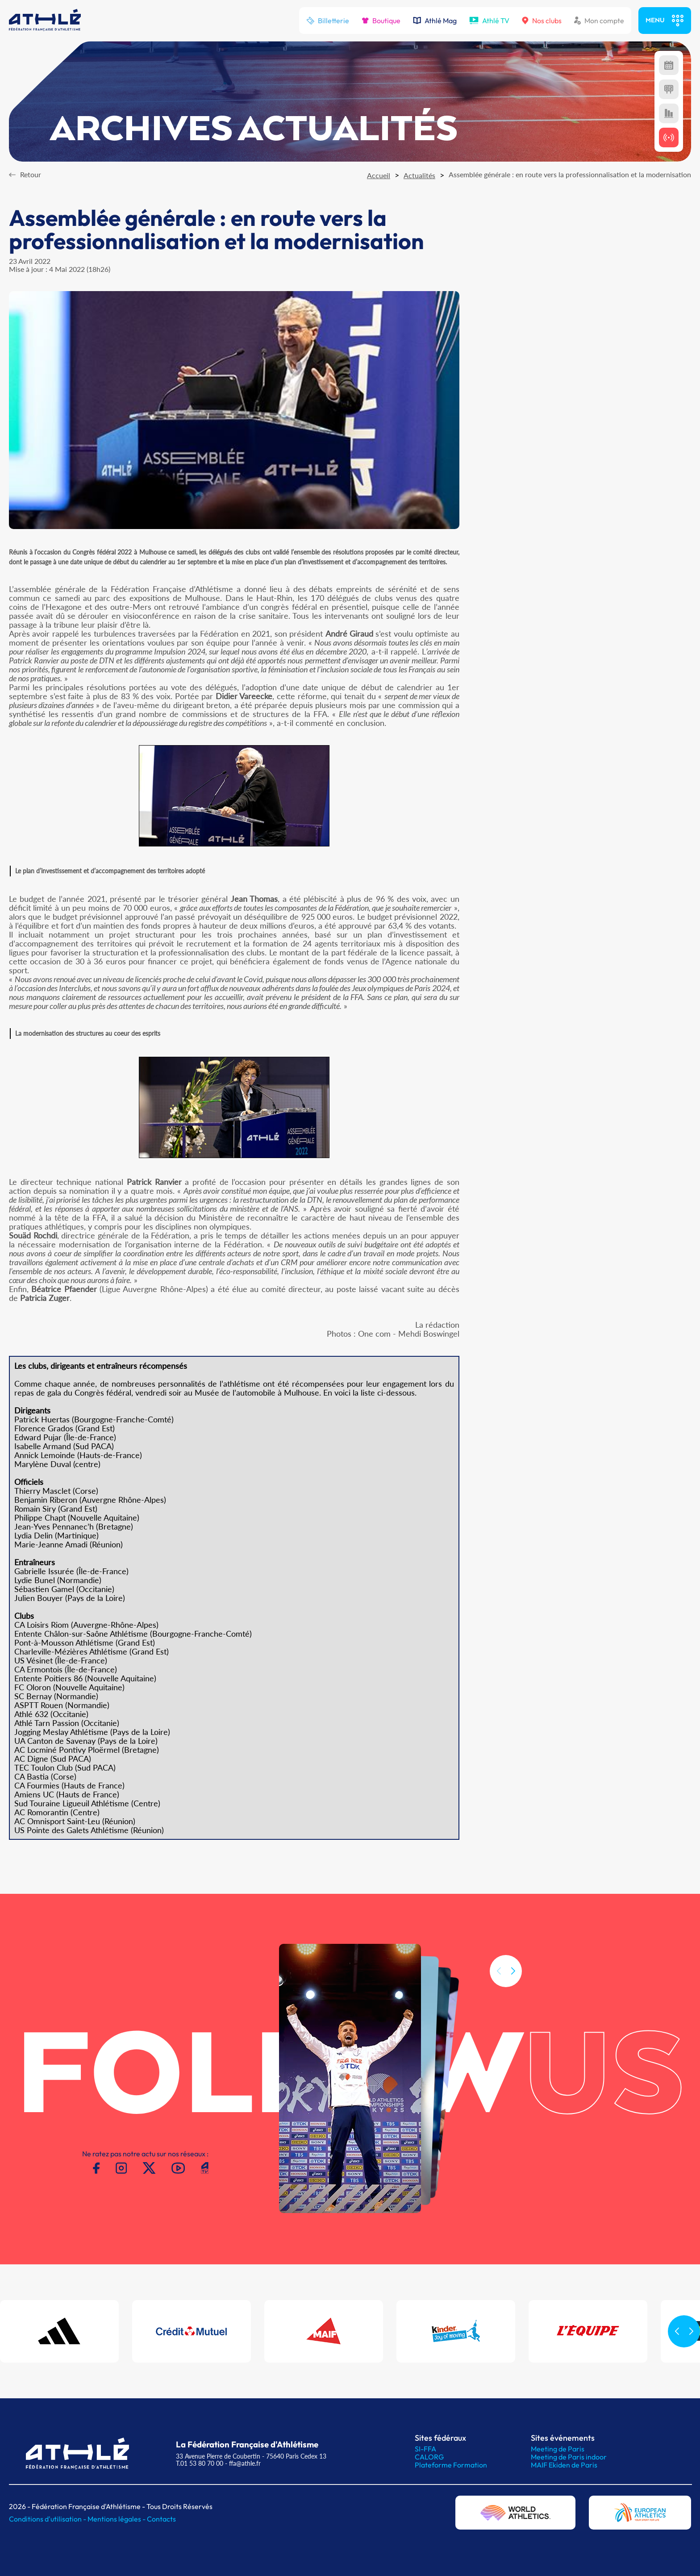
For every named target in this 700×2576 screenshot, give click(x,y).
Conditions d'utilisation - (48, 2518)
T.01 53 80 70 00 (199, 2463)
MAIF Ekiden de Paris (564, 2464)
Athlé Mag (435, 21)
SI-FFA (425, 2448)
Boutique (381, 21)
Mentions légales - (117, 2518)
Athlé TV (489, 21)
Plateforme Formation (451, 2464)
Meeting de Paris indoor (569, 2456)
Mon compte (599, 21)
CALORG (429, 2456)
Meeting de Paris (557, 2448)
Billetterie (327, 21)
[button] (512, 1985)
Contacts (161, 2518)
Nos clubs (542, 21)
